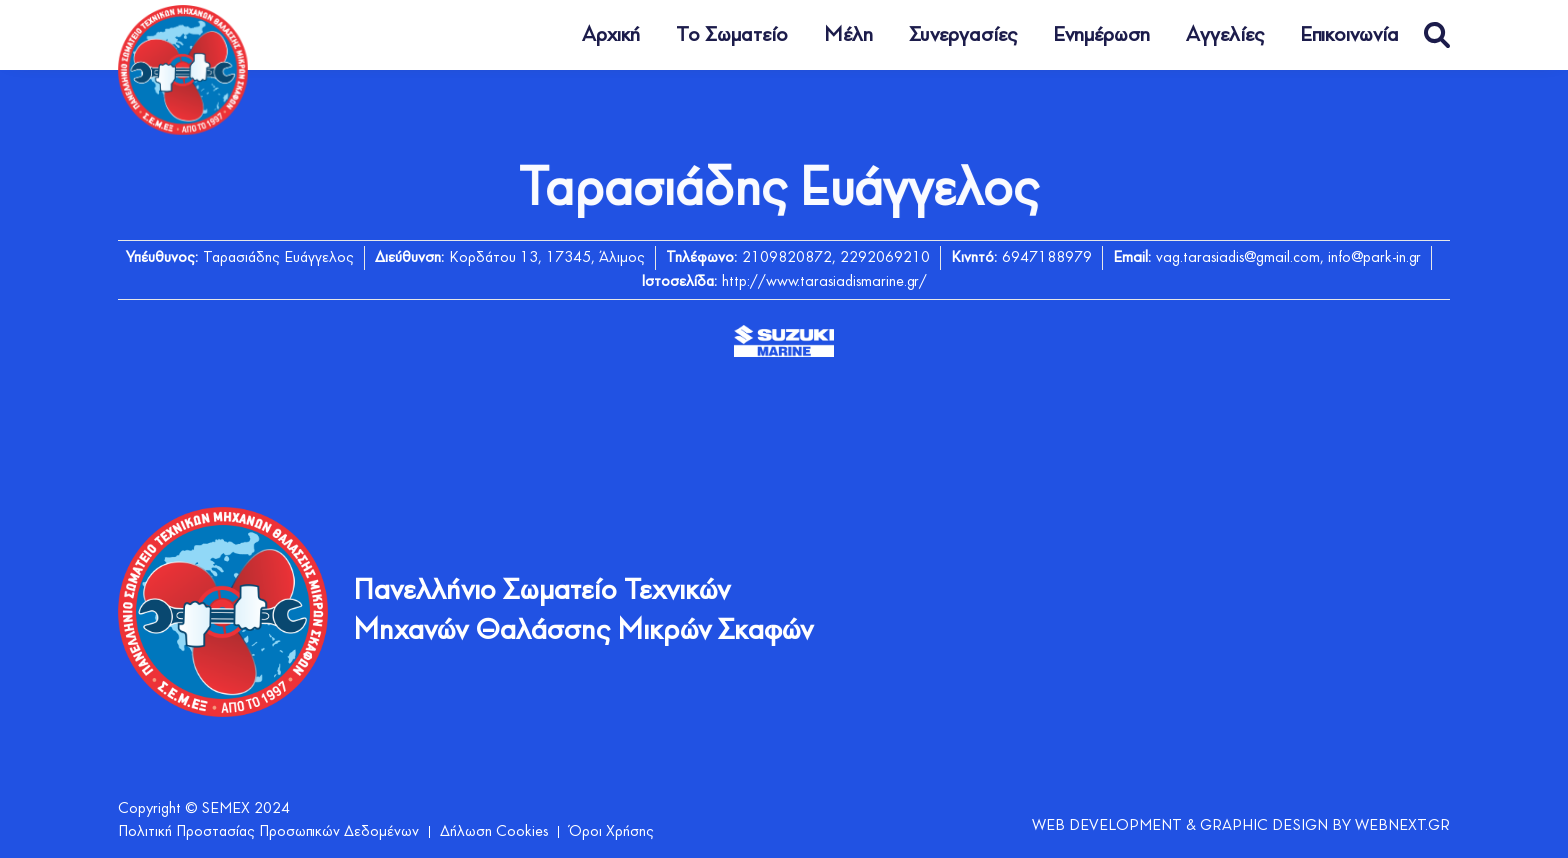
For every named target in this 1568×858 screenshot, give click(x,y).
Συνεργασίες (963, 35)
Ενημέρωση (1101, 35)
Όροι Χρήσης (611, 832)
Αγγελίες (1225, 35)
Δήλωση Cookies (494, 832)
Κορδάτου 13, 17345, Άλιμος (547, 258)
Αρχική (611, 35)
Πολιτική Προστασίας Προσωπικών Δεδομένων (268, 832)
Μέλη (848, 35)
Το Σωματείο (732, 35)
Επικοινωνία (1349, 35)
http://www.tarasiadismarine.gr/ (824, 282)
